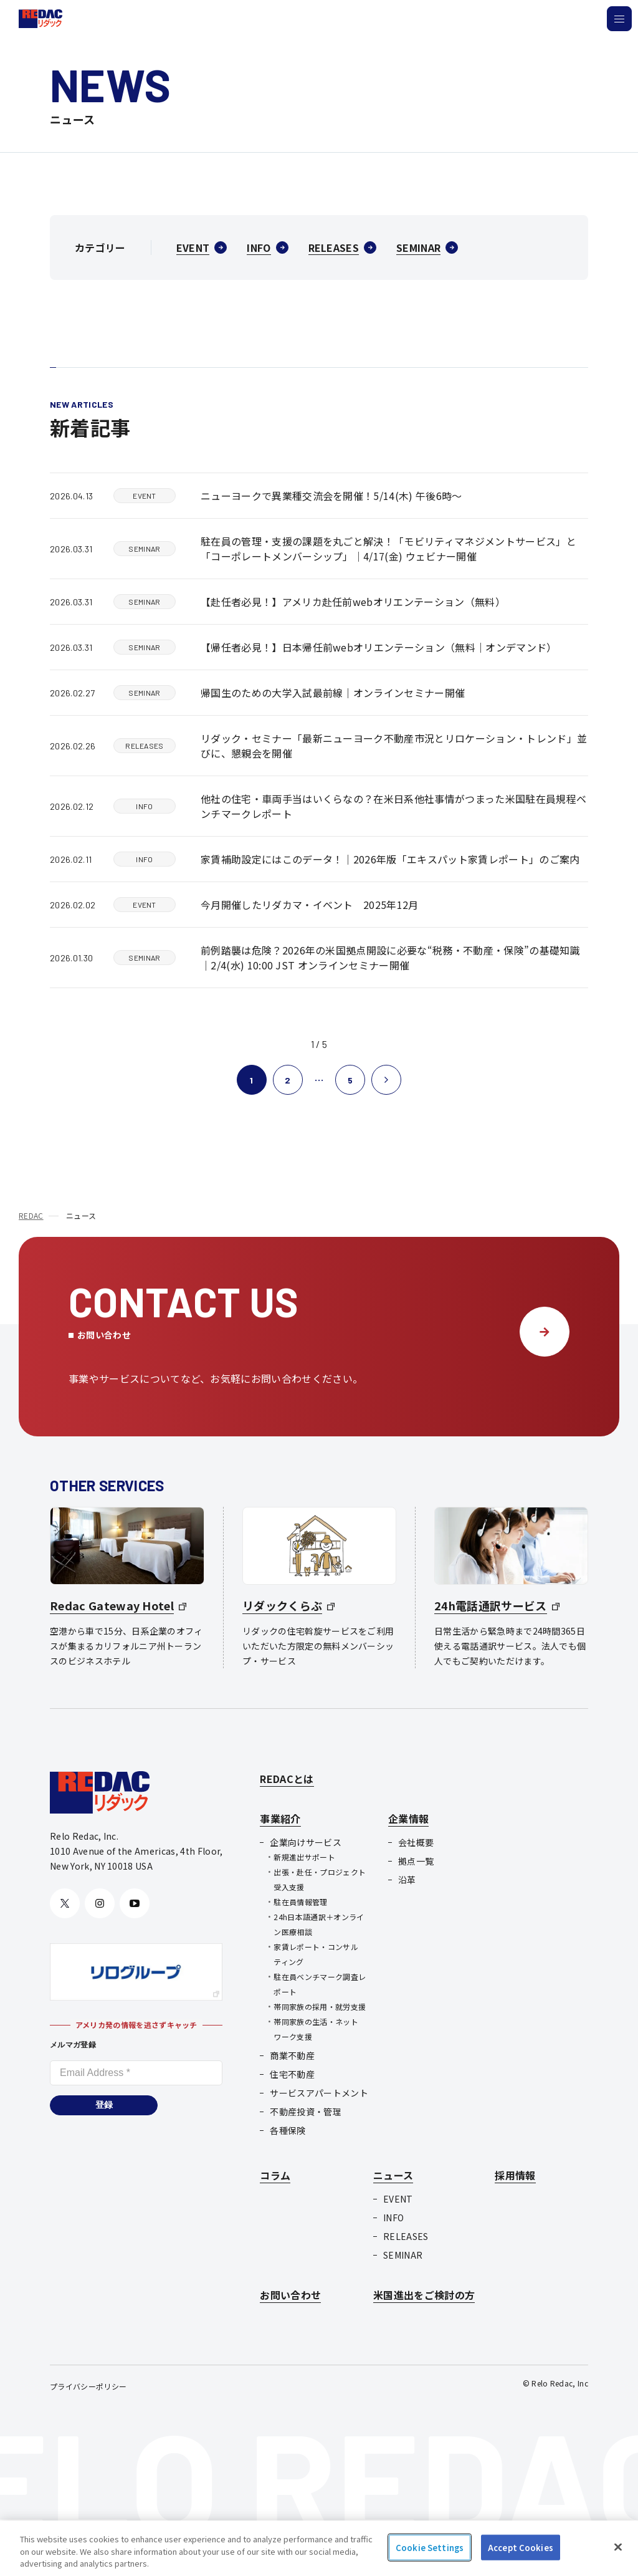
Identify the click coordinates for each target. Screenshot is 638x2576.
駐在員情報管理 (300, 1901)
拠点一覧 (416, 1861)
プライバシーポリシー (88, 2386)
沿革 (407, 1879)
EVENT (398, 2199)
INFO (393, 2217)
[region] (319, 2548)
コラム (275, 2175)
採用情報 (515, 2175)
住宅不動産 (292, 2074)
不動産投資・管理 (305, 2111)
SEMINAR (402, 2255)
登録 (104, 2105)
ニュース (393, 2175)
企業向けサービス (305, 1842)
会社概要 (416, 1842)
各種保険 (287, 2130)
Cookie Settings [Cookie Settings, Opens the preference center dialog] (430, 2547)
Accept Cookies (520, 2547)
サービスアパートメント (319, 2093)
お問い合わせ (290, 2294)
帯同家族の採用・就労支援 (320, 2006)
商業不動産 (292, 2055)
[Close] (618, 2546)
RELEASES (406, 2236)
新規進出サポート (304, 1857)
